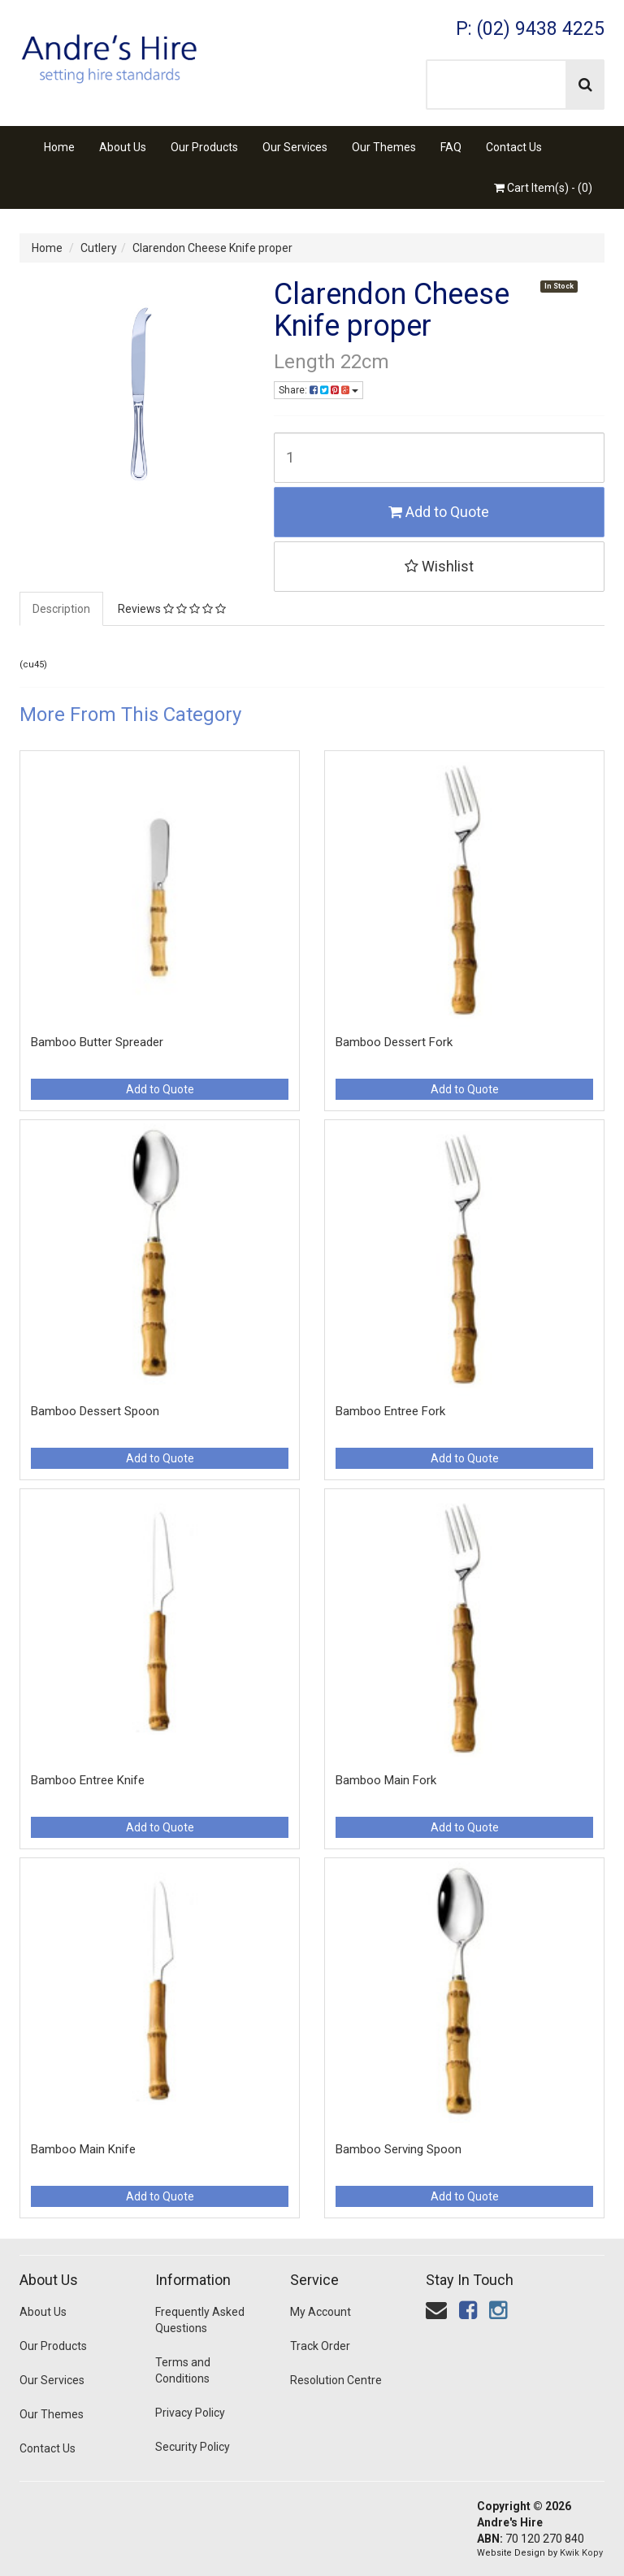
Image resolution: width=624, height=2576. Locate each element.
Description (61, 608)
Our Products (204, 147)
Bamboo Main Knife (83, 2149)
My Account (320, 2311)
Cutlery (98, 247)
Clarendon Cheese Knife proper (212, 247)
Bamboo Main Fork (386, 1780)
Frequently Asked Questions (200, 2320)
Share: (318, 390)
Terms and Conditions (182, 2370)
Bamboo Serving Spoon (399, 2149)
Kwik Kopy (581, 2553)
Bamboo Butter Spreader (97, 1042)
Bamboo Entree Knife (88, 1780)
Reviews (172, 608)
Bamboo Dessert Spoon (95, 1411)
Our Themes (384, 147)
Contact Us (514, 147)
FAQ (451, 147)
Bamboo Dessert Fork (394, 1042)
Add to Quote (438, 511)
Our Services (294, 147)
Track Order (320, 2345)
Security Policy (192, 2446)
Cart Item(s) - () (543, 187)
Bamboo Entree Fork (390, 1411)
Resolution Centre (336, 2380)
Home (59, 147)
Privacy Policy (190, 2412)
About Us (122, 147)
